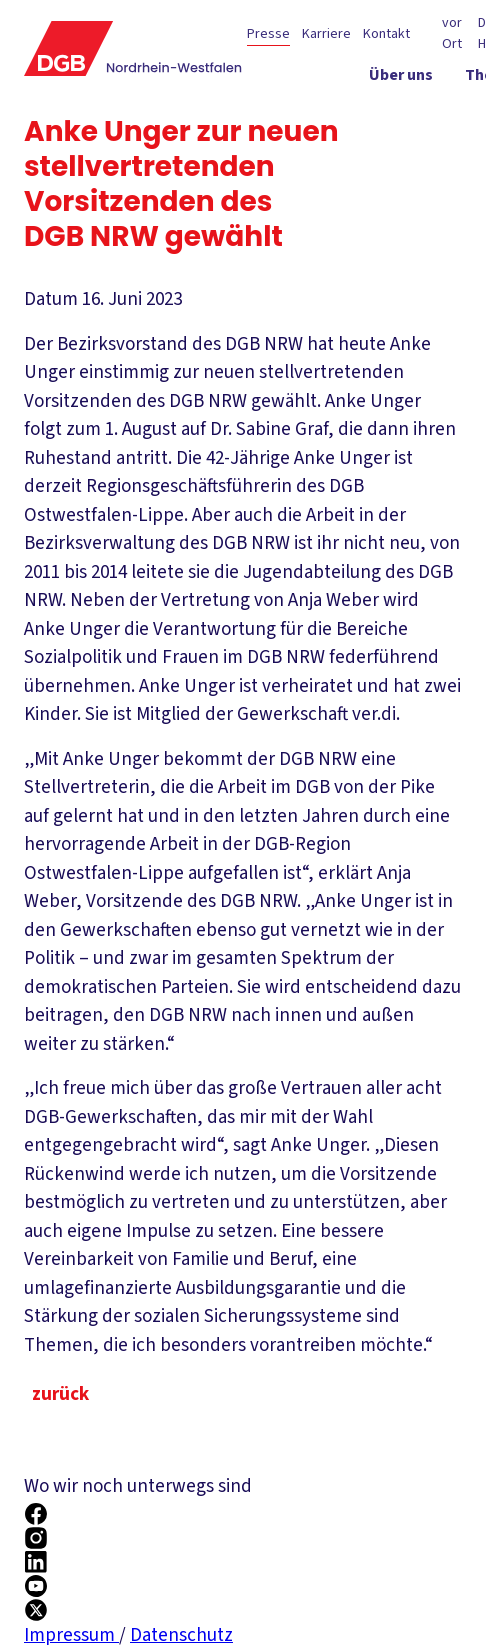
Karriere (326, 34)
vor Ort (452, 33)
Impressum (71, 1635)
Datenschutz (181, 1635)
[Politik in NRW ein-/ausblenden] (389, 115)
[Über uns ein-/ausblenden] (401, 79)
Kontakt (386, 34)
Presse (268, 34)
